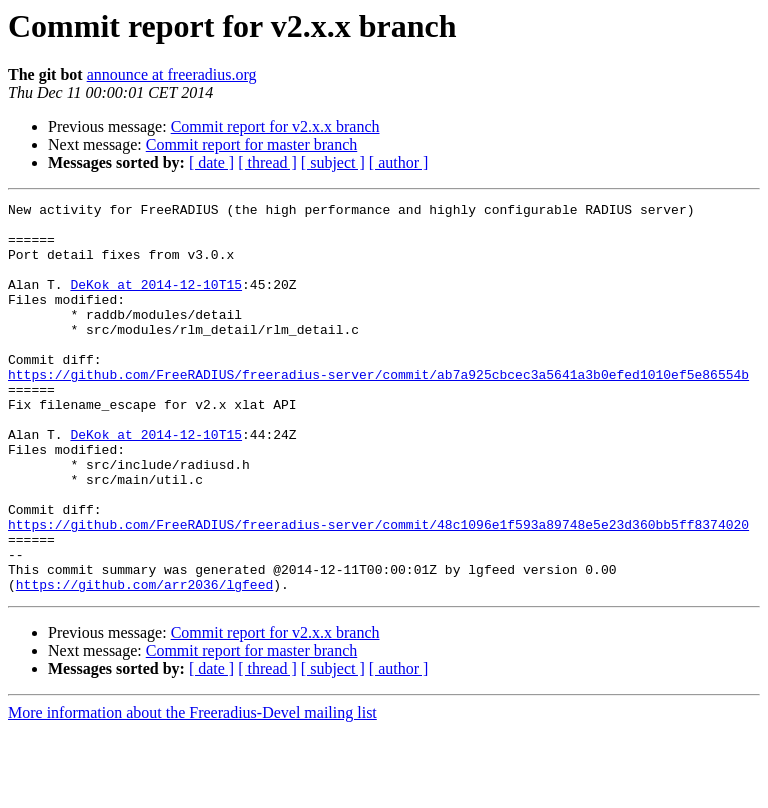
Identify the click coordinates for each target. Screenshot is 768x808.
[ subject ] (333, 162)
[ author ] (399, 162)
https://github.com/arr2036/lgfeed (144, 662)
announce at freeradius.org (172, 74)
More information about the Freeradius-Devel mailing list (192, 790)
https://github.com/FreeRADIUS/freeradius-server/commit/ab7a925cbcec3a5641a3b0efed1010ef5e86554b (378, 410)
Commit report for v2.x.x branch (275, 126)
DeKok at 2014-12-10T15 (156, 302)
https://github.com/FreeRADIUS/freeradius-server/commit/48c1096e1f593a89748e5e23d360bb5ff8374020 (378, 590)
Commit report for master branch (252, 144)
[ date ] (211, 162)
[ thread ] (267, 162)
